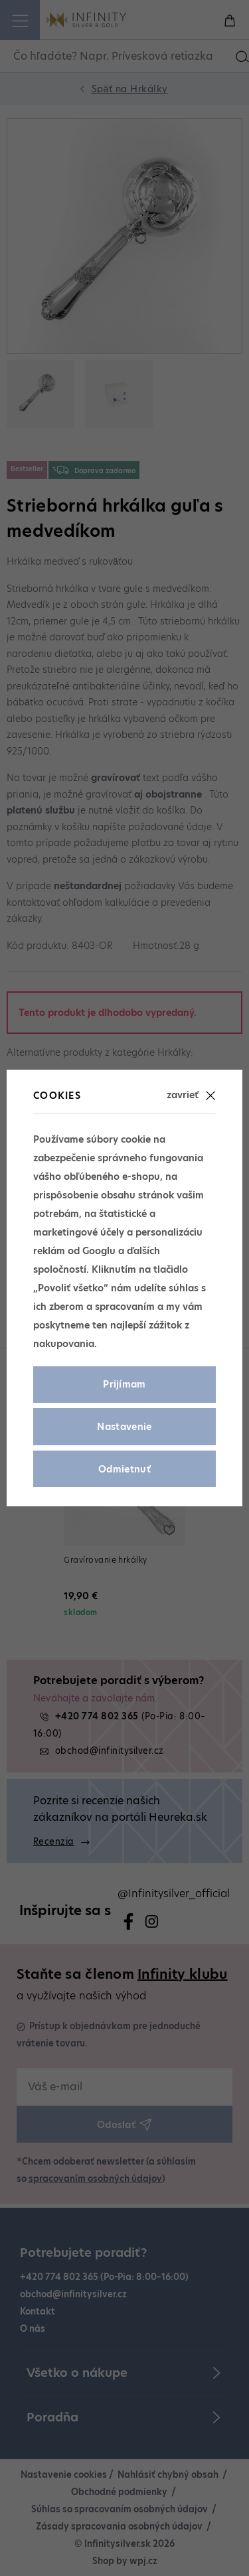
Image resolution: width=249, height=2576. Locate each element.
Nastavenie (124, 1426)
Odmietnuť (124, 1469)
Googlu (99, 1250)
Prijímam (124, 1384)
